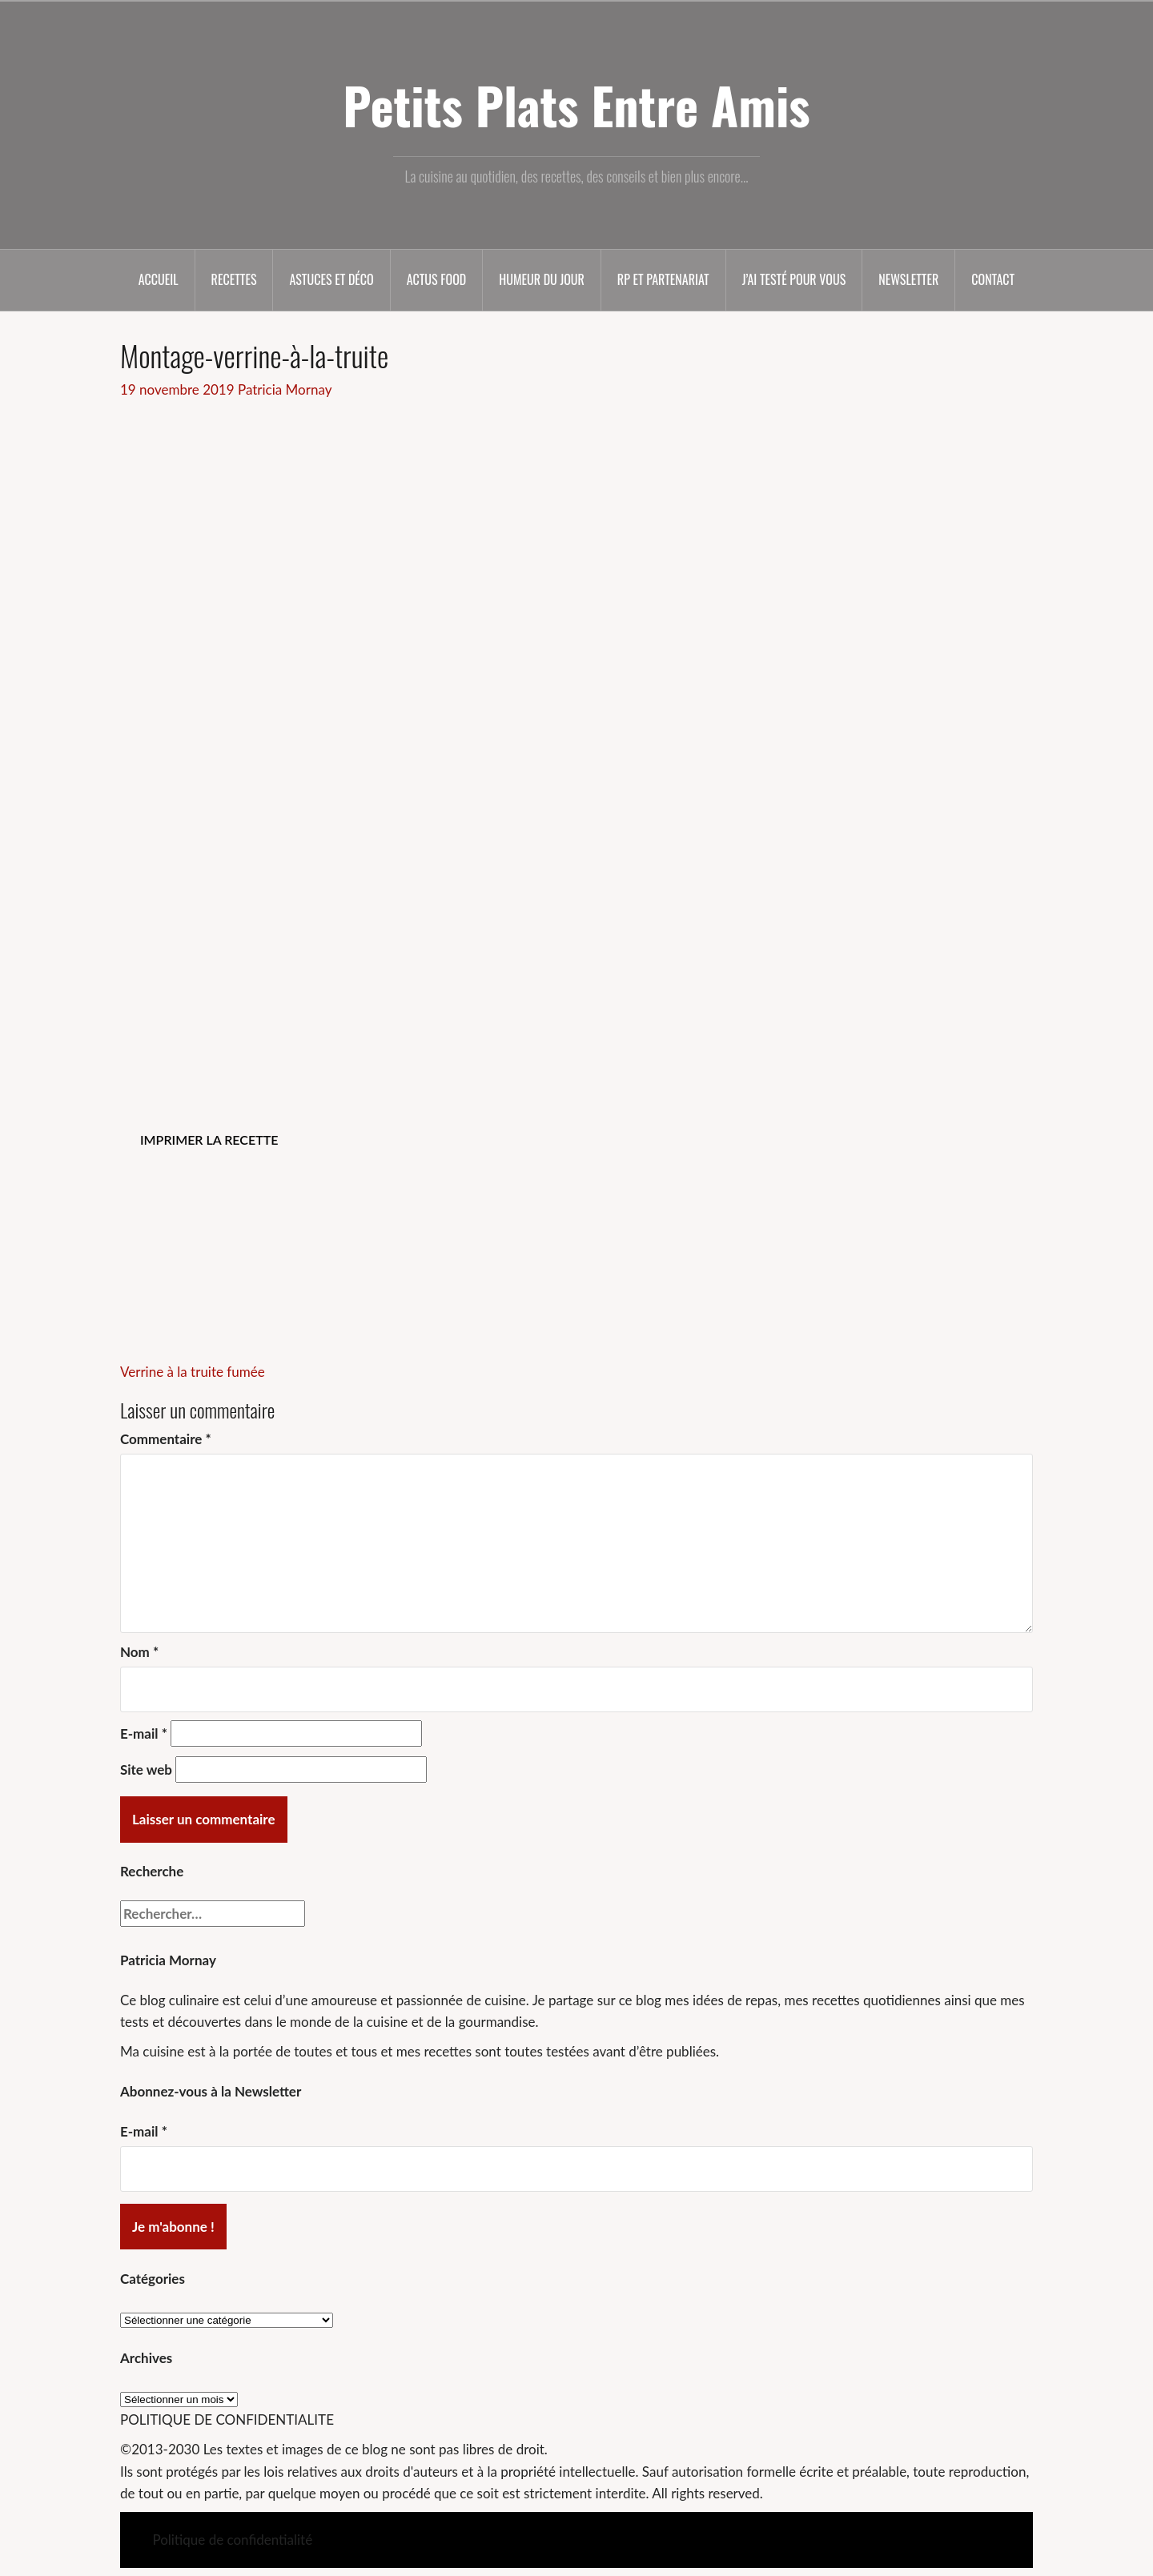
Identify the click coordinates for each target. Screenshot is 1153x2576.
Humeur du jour (542, 279)
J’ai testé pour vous (794, 279)
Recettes (234, 279)
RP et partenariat (663, 279)
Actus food (437, 279)
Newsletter (908, 279)
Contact (992, 279)
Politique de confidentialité (232, 2539)
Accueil (159, 279)
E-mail (143, 1733)
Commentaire (165, 1438)
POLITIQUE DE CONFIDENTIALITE (227, 2419)
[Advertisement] (576, 520)
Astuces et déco (331, 279)
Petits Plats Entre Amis (576, 105)
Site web (146, 1769)
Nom (139, 1651)
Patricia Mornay (284, 389)
